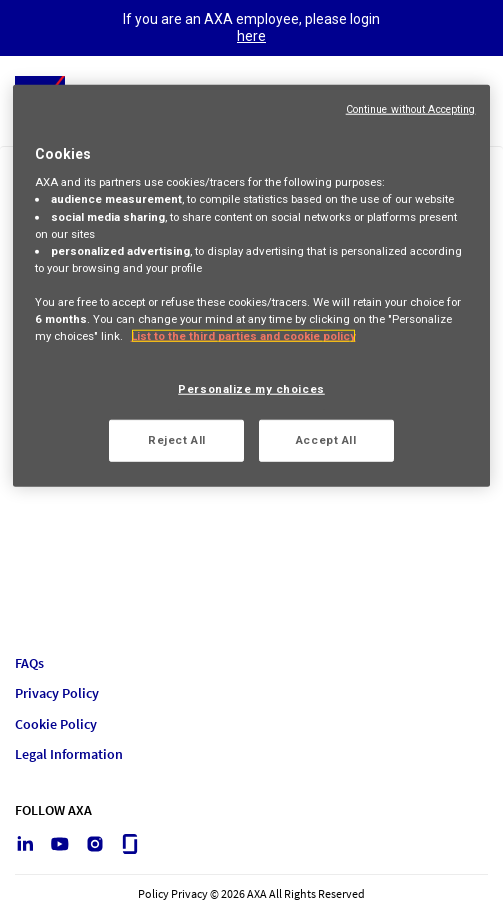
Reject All (177, 440)
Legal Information (69, 754)
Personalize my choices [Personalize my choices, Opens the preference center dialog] (251, 389)
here (251, 36)
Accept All (326, 440)
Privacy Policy (57, 693)
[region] (252, 286)
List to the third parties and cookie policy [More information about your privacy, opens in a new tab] (243, 336)
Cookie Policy (56, 724)
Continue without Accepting (411, 109)
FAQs (29, 663)
